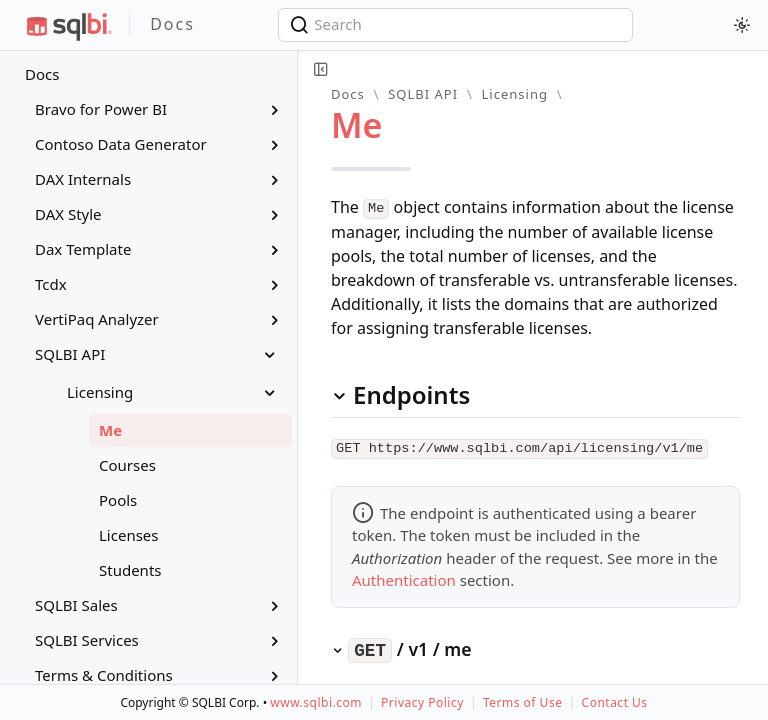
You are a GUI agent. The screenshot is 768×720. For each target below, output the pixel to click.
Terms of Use (522, 702)
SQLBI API (423, 94)
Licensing (515, 94)
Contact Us (615, 702)
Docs (42, 74)
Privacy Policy (422, 702)
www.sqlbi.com (316, 702)
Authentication (404, 577)
